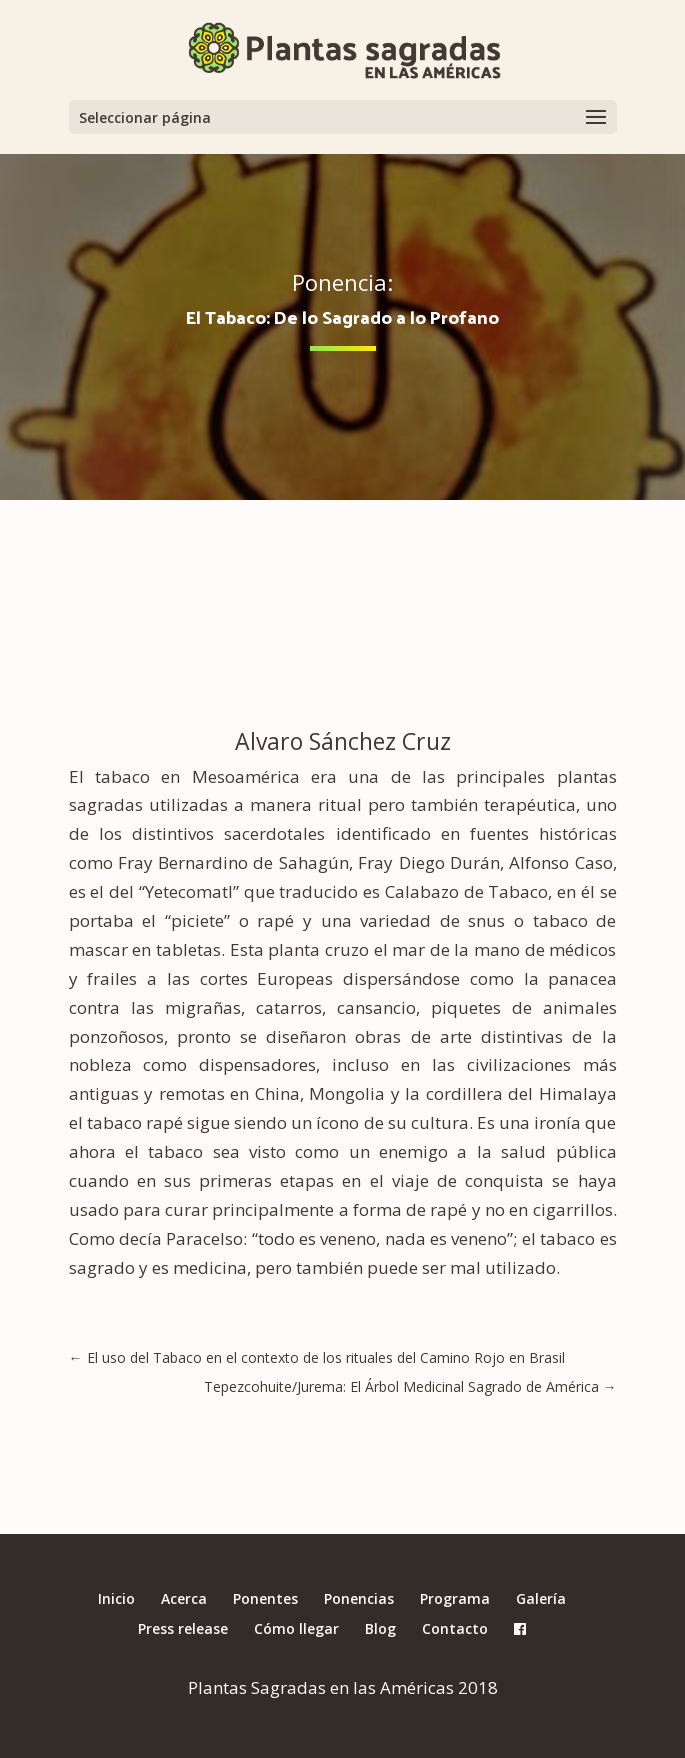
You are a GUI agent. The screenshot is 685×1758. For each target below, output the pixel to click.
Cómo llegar (296, 1628)
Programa (455, 1598)
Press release (183, 1628)
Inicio (116, 1598)
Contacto (455, 1628)
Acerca (184, 1598)
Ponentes (265, 1598)
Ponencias (359, 1598)
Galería (541, 1598)
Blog (380, 1628)
